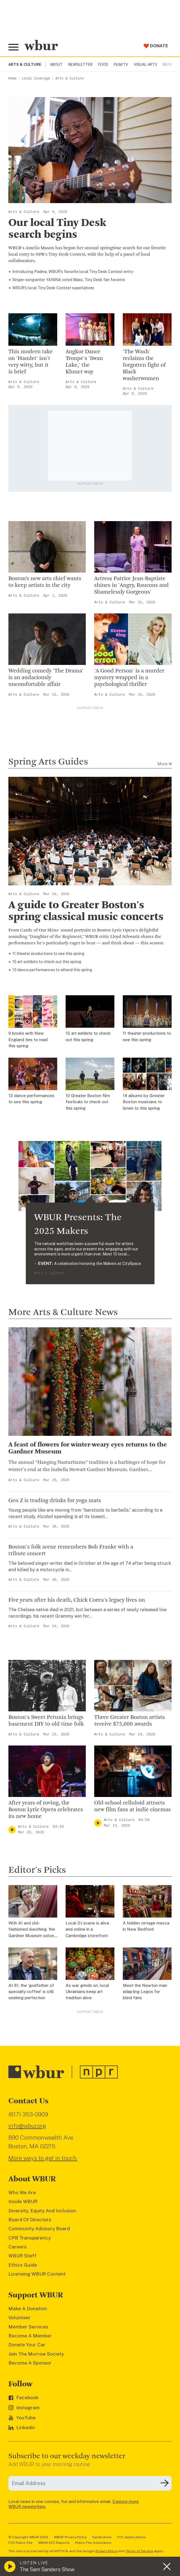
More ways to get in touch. (42, 2157)
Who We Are (22, 2192)
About (56, 64)
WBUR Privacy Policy (70, 2537)
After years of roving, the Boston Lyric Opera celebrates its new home (45, 1809)
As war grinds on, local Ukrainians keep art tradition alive (87, 1991)
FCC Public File (20, 2543)
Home (12, 79)
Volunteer (19, 2317)
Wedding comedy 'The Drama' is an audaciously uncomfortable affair (46, 677)
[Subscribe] (164, 2483)
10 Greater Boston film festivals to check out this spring (88, 1102)
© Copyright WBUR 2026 (28, 2537)
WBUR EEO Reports (54, 2543)
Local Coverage (36, 79)
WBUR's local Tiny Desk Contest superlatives (53, 288)
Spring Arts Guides (48, 762)
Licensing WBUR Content (37, 2274)
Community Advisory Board (39, 2228)
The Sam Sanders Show (47, 2569)
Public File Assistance (93, 2543)
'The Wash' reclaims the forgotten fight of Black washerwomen (144, 365)
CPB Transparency (29, 2238)
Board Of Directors (29, 2219)
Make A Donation (27, 2308)
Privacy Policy (107, 2551)
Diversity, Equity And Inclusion (42, 2210)
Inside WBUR (23, 2201)
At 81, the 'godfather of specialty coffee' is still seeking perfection (31, 1991)
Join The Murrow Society (36, 2354)
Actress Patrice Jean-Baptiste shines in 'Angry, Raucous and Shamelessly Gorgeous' (131, 585)
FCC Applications (131, 2537)
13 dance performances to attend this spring (52, 970)
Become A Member (30, 2336)
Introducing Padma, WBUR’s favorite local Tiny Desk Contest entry (72, 271)
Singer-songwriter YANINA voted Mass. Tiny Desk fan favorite (68, 279)
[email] (90, 2483)
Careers (17, 2247)
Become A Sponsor (30, 2363)
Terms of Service (139, 2551)
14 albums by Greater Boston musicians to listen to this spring (144, 1102)
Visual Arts (145, 64)
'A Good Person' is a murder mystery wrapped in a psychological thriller (129, 677)
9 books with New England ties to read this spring (28, 1039)
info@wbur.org (27, 2125)
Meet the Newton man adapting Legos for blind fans (145, 1991)
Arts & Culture (70, 79)
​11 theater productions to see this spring (48, 953)
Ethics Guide (22, 2265)
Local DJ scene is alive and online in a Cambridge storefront (87, 1929)
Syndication (102, 2537)
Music (168, 64)
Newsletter (80, 64)
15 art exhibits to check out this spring (46, 961)
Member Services (28, 2327)
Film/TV (121, 64)
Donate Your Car (26, 2344)
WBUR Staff (22, 2256)
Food (103, 64)
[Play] (12, 1829)
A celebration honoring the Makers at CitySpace (89, 1264)
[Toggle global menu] (13, 47)
